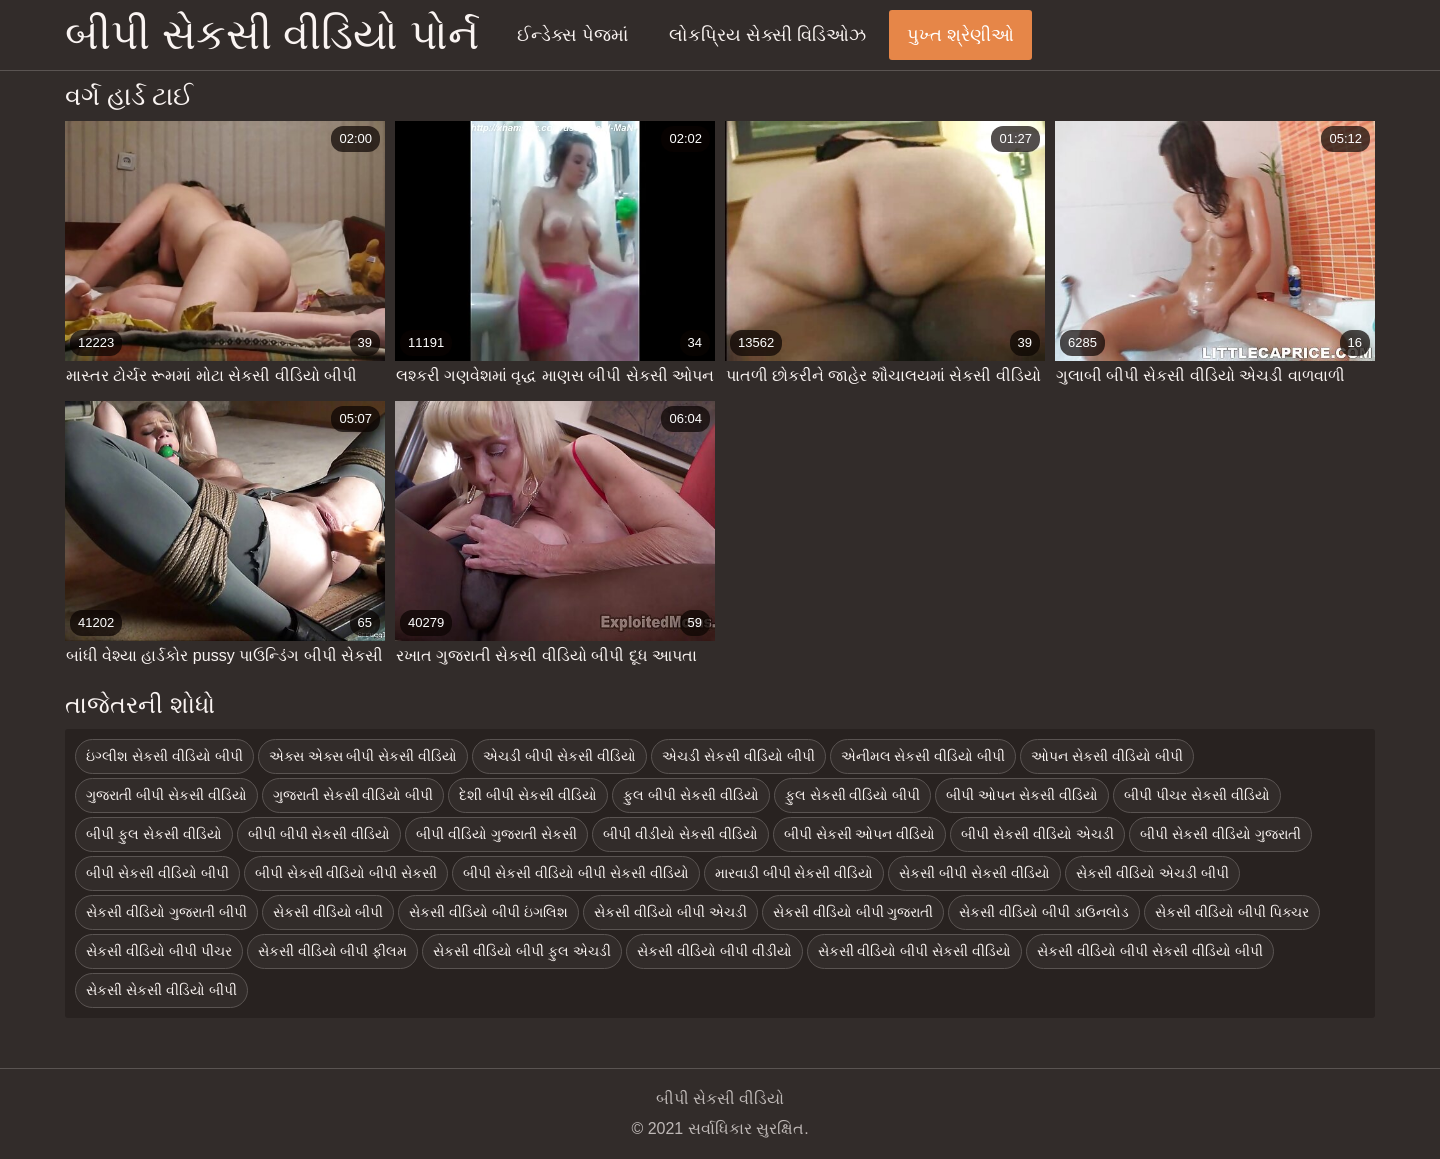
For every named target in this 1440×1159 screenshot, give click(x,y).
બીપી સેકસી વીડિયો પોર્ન (272, 34)
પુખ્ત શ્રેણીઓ (960, 35)
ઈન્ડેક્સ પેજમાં (572, 35)
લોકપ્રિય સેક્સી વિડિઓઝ (767, 35)
